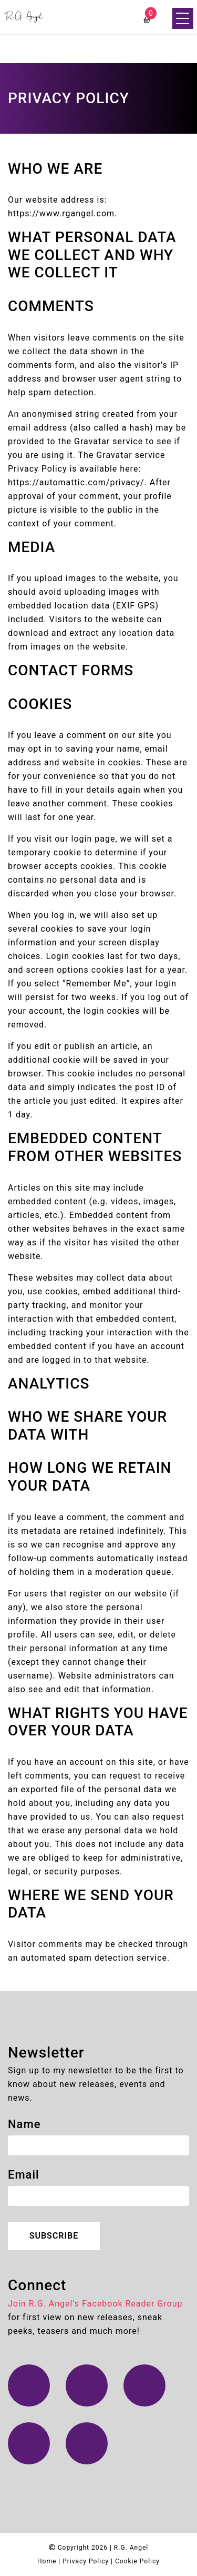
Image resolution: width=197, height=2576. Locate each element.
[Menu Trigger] (182, 18)
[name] (98, 2145)
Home (46, 2561)
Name (24, 2124)
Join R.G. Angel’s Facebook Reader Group (95, 2304)
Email (23, 2174)
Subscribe (54, 2236)
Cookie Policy (137, 2561)
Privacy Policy (86, 2561)
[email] (98, 2196)
